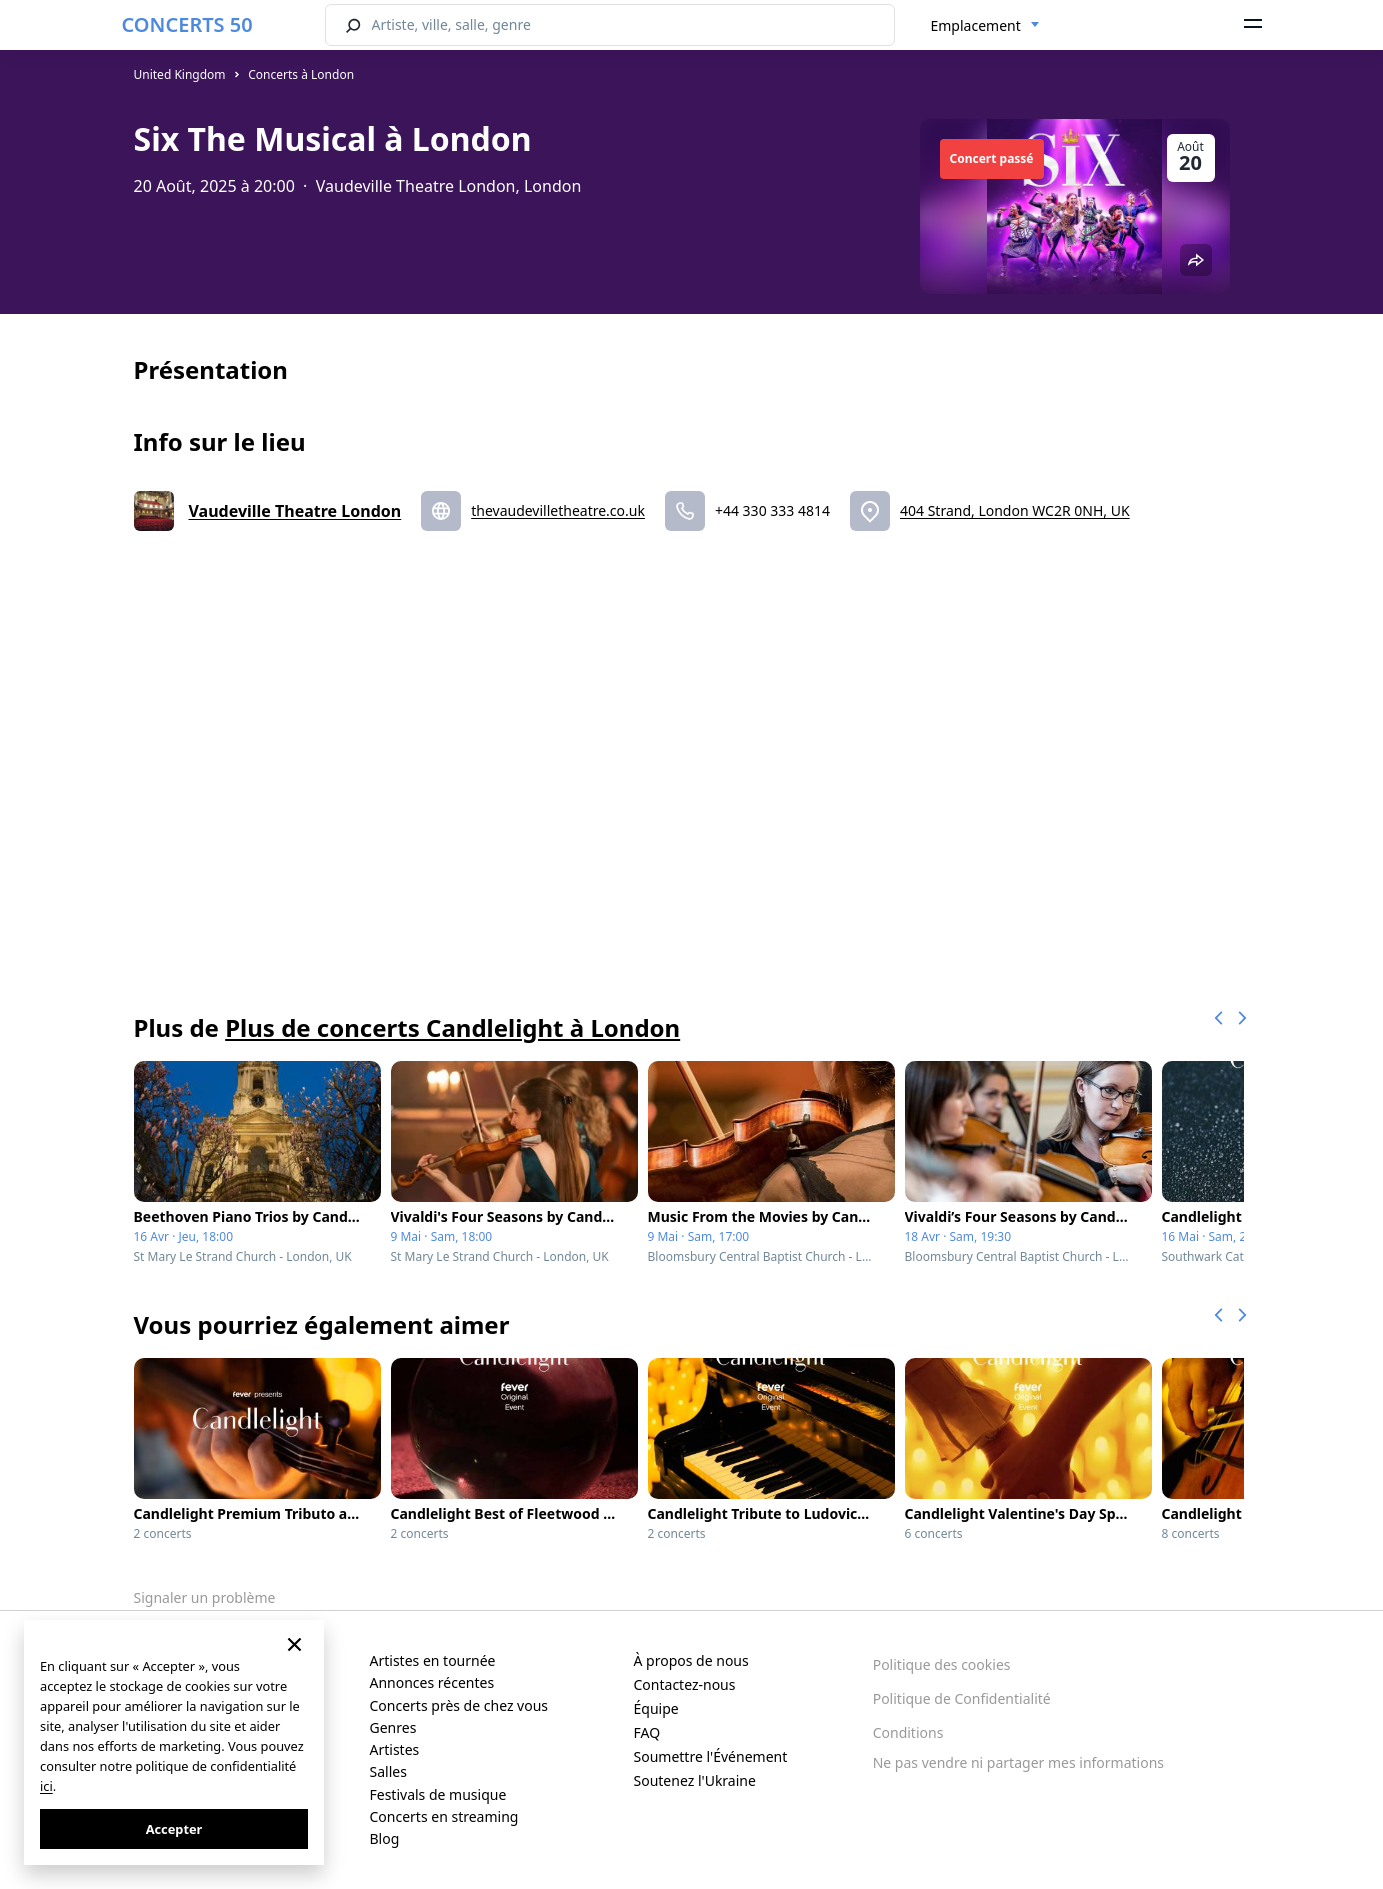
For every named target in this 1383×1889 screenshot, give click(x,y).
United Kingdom (180, 74)
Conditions (908, 1732)
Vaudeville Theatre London (295, 511)
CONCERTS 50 (187, 24)
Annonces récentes (432, 1682)
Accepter (174, 1829)
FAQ (647, 1732)
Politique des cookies (942, 1664)
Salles (388, 1771)
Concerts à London (301, 74)
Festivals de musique (438, 1794)
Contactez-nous (685, 1684)
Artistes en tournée (433, 1660)
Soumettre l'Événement (711, 1756)
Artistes (395, 1749)
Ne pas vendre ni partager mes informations (1018, 1762)
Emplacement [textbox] (976, 25)
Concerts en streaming (444, 1816)
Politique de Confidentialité (962, 1698)
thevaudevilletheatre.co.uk (558, 510)
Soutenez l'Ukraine (695, 1780)
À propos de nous (691, 1660)
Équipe (656, 1708)
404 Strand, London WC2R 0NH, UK (1015, 510)
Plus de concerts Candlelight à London (452, 1027)
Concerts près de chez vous (459, 1705)
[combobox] (985, 26)
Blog (385, 1838)
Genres (393, 1727)
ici (46, 1786)
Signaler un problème (205, 1597)
